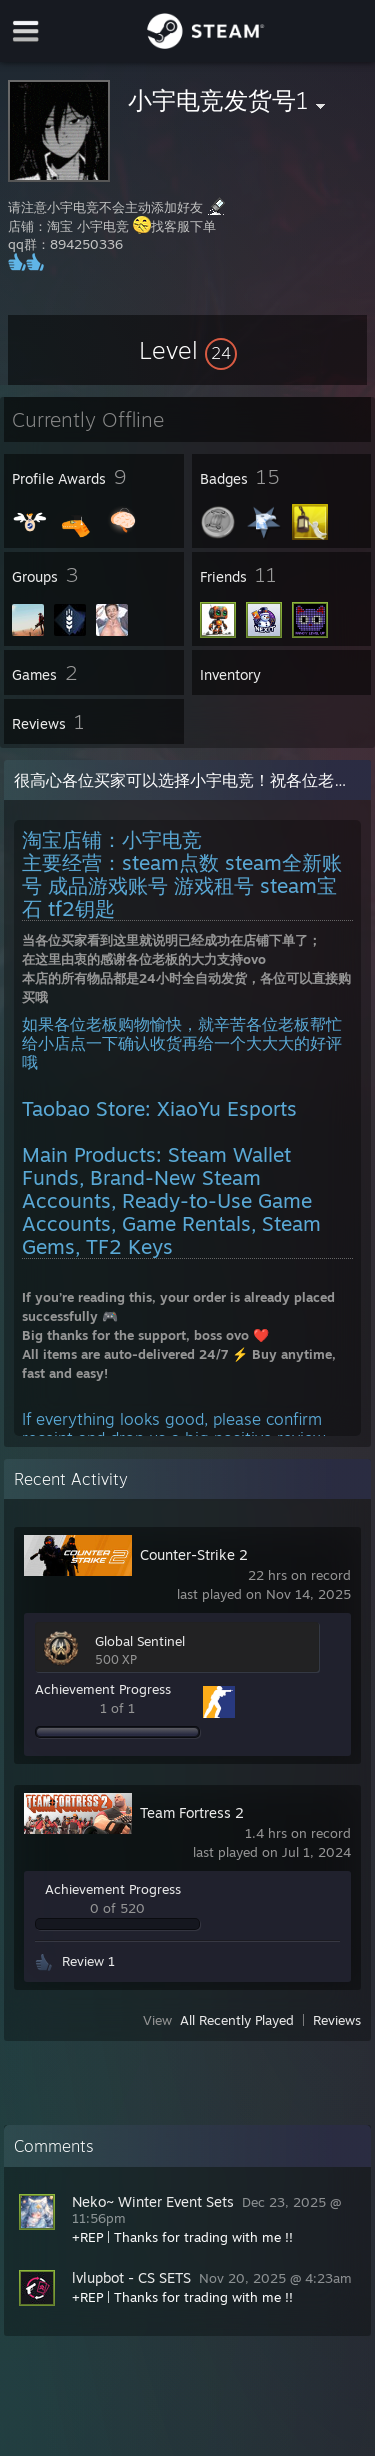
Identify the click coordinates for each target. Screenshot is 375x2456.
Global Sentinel (140, 1641)
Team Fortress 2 (192, 1812)
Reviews (337, 2020)
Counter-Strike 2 (194, 1554)
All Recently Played (237, 2020)
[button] (188, 350)
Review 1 (88, 1961)
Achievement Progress (103, 1689)
